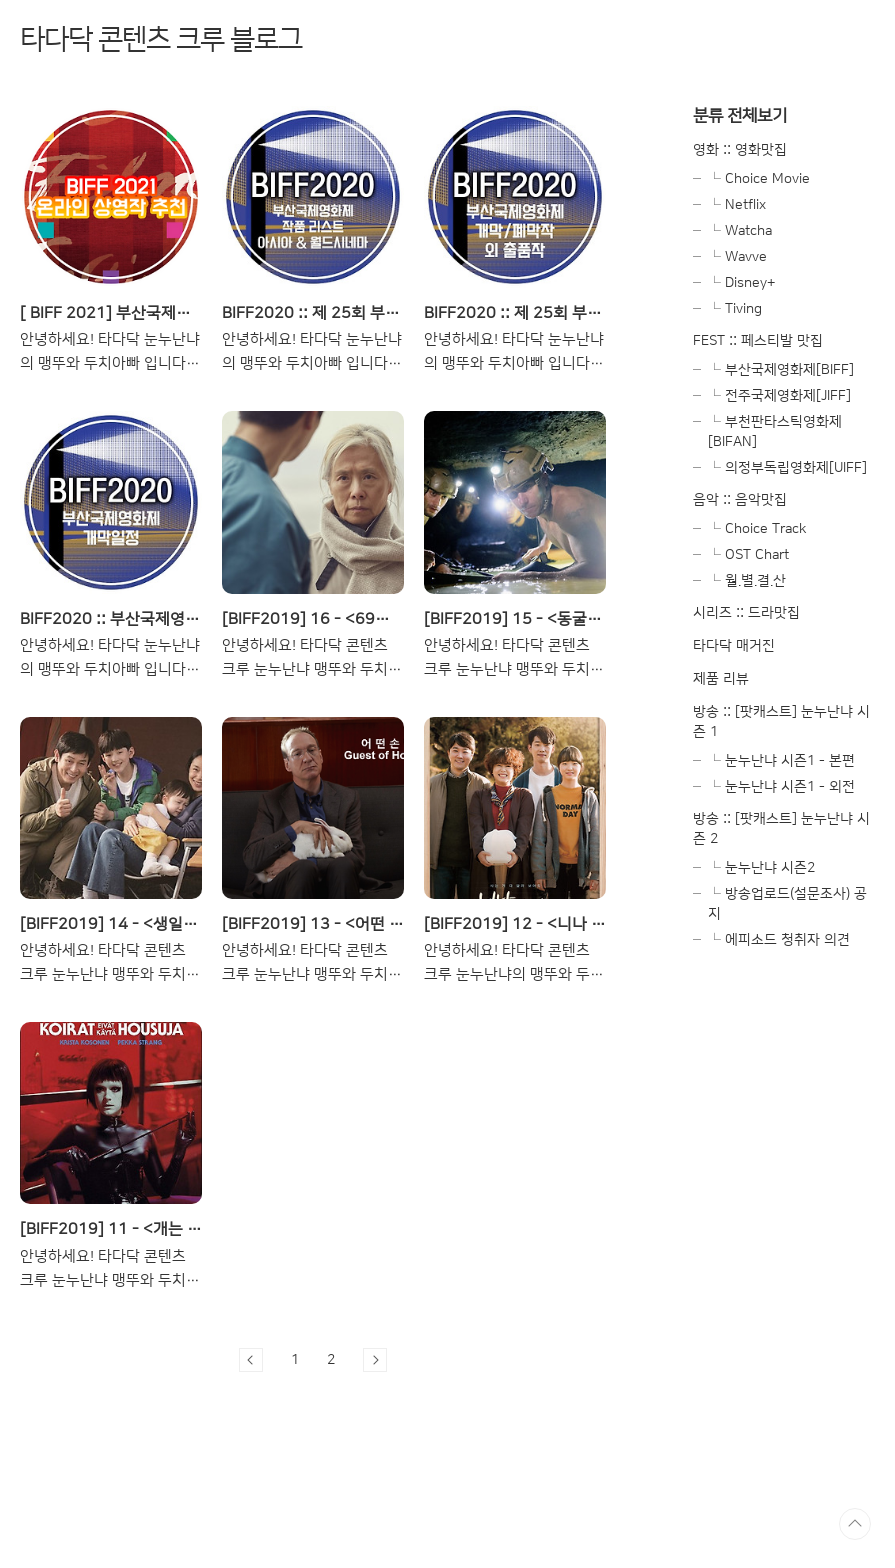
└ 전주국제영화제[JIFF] (779, 396)
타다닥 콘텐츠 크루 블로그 (161, 39)
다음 (375, 1360)
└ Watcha (740, 231)
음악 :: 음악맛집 (740, 500)
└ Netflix (737, 205)
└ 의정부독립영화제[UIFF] (787, 468)
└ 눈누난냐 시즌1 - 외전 (781, 787)
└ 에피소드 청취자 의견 (779, 940)
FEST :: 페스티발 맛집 (758, 341)
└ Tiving (735, 309)
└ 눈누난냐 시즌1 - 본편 (781, 761)
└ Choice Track (757, 529)
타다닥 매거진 (734, 646)
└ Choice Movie (759, 179)
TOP (855, 1524)
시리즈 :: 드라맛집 (746, 613)
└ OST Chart (748, 555)
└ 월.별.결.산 (747, 581)
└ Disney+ (741, 283)
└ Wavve (737, 257)
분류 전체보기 (740, 115)
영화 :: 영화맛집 (740, 150)
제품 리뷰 (721, 679)
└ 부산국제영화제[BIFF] (781, 370)
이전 (251, 1360)
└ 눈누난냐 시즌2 (761, 868)
